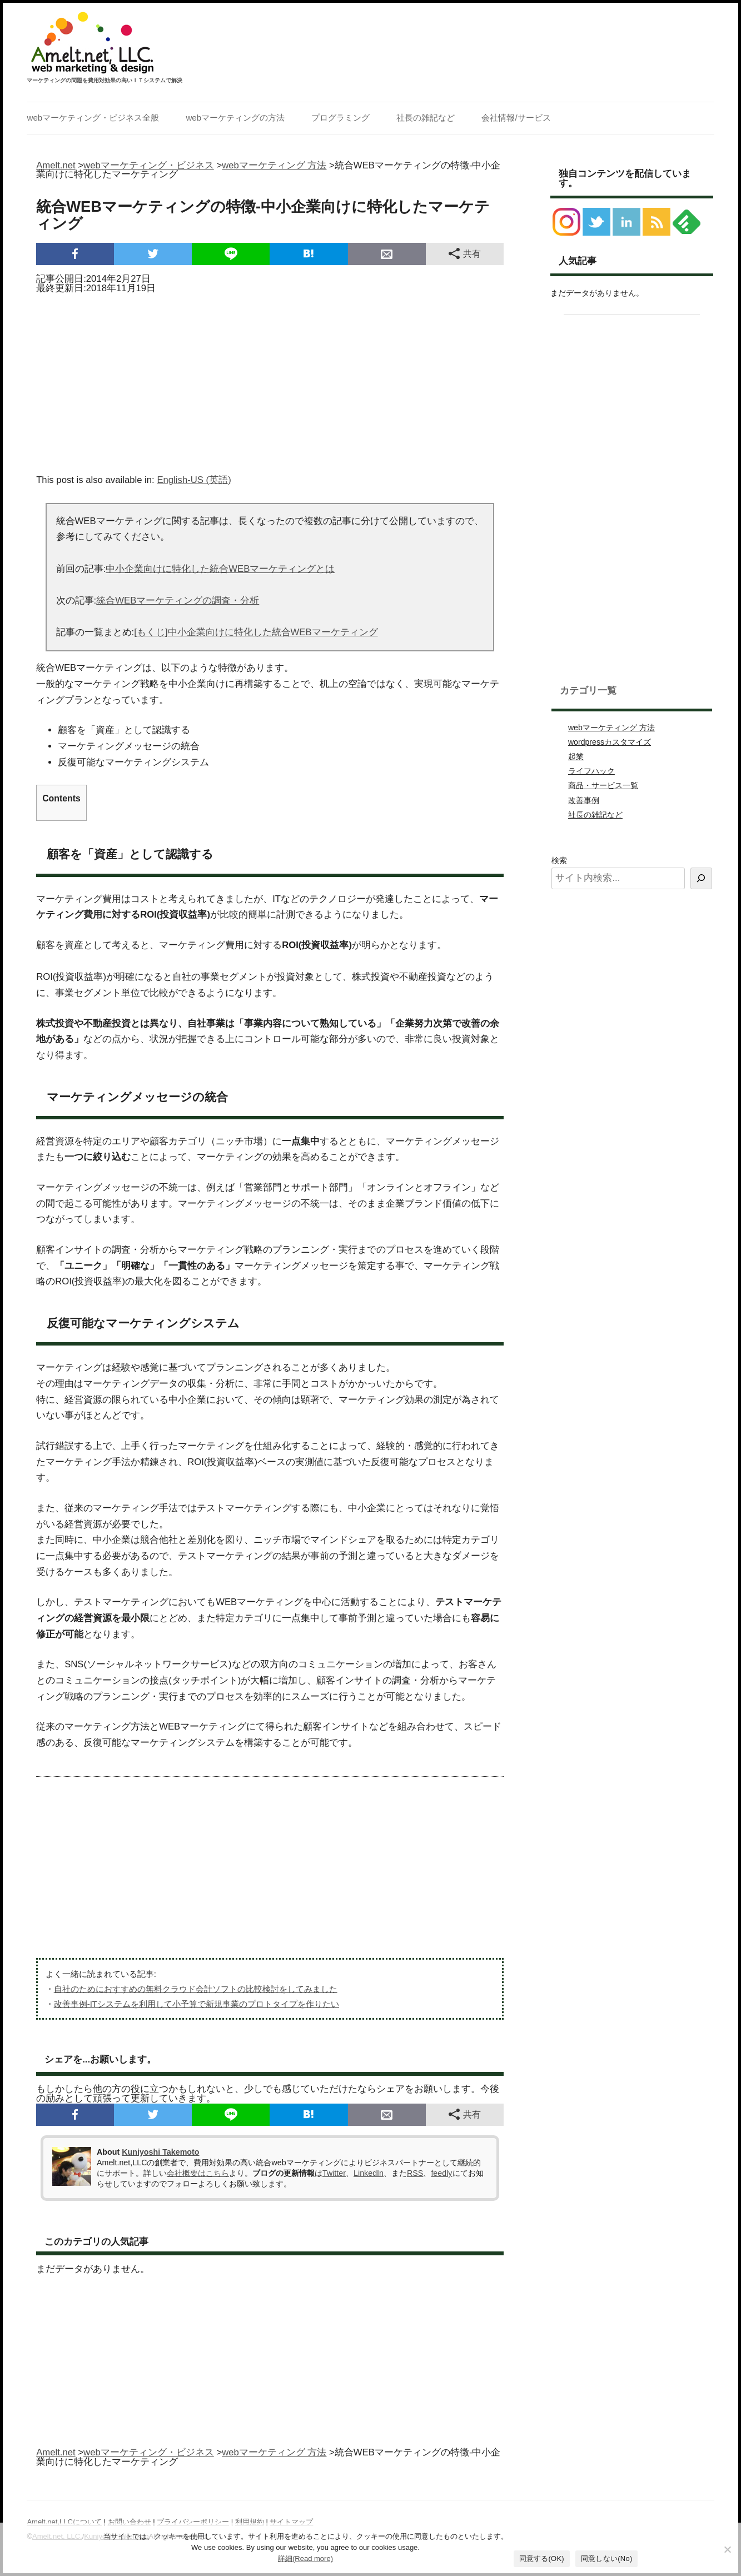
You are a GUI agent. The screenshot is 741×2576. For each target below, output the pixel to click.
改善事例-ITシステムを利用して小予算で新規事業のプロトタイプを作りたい (196, 2004)
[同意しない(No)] (727, 2549)
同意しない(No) (607, 2558)
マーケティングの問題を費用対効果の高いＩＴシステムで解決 (104, 80)
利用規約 (249, 2522)
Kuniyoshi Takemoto (160, 2152)
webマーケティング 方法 (611, 727)
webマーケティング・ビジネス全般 (93, 117)
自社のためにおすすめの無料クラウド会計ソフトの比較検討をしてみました (195, 1989)
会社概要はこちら (198, 2173)
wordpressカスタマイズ (609, 742)
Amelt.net (56, 165)
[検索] (701, 878)
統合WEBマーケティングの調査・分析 (177, 600)
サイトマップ (291, 2522)
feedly (441, 2173)
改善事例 (583, 800)
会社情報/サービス (515, 117)
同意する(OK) (541, 2558)
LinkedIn (369, 2173)
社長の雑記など (425, 117)
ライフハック (591, 770)
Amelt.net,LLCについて (64, 2522)
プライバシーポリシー (193, 2522)
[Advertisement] (270, 380)
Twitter (334, 2173)
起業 (576, 756)
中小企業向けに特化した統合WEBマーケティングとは (220, 569)
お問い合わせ (129, 2522)
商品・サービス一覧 (603, 785)
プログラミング (340, 117)
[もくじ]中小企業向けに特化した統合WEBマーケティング (255, 632)
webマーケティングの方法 (235, 117)
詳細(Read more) (305, 2558)
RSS (415, 2173)
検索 (559, 860)
